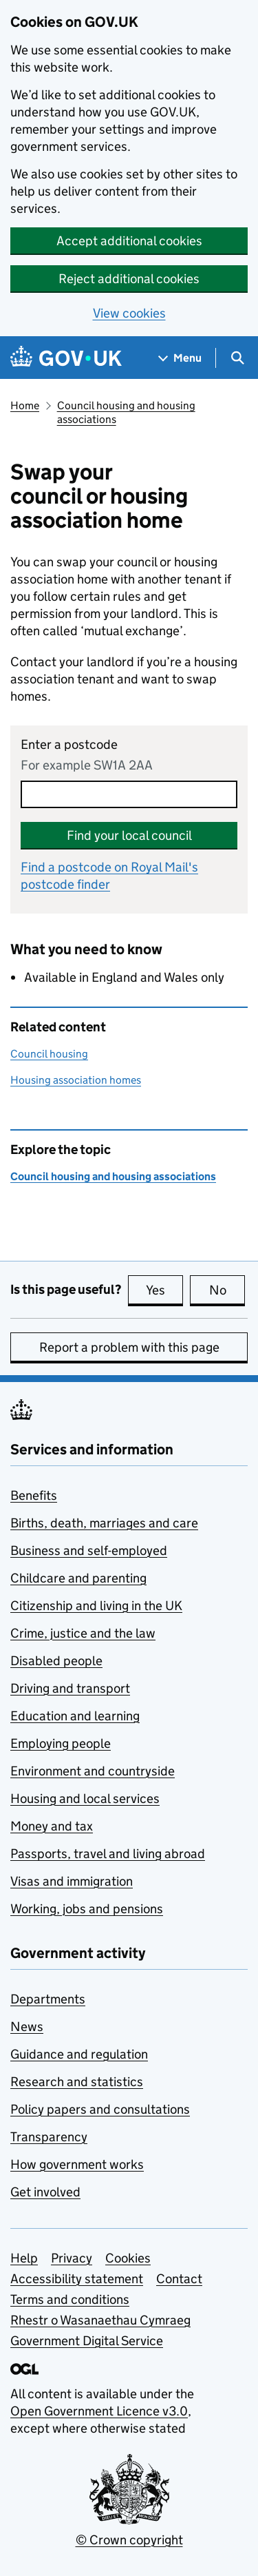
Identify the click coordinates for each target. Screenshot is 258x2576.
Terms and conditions (69, 2299)
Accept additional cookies (129, 241)
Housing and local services (85, 1798)
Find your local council (129, 835)
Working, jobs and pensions (86, 1909)
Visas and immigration (71, 1881)
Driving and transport (70, 1688)
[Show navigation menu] (180, 358)
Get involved (45, 2192)
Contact (179, 2279)
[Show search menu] (237, 358)
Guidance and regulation (79, 2054)
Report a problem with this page (129, 1347)
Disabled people (56, 1661)
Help (24, 2258)
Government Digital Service (86, 2341)
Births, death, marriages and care (104, 1523)
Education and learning (75, 1716)
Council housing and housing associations (126, 412)
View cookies (129, 313)
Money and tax (51, 1826)
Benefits (33, 1495)
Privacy (71, 2258)
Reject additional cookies (129, 279)
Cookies (128, 2258)
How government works (77, 2164)
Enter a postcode (69, 744)
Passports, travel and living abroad (107, 1854)
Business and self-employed (88, 1550)
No (227, 1289)
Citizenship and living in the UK (96, 1606)
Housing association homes (75, 1079)
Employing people (60, 1743)
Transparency (48, 2137)
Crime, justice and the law (82, 1633)
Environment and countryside (92, 1771)
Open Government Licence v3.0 (99, 2411)
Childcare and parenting (78, 1578)
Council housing (49, 1053)
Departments (47, 1999)
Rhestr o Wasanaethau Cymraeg (100, 2320)
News (26, 2026)
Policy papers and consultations (100, 2109)
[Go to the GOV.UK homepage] (66, 358)
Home (24, 405)
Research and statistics (76, 2082)
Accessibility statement (76, 2279)
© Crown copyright (129, 2540)
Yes (164, 1289)
